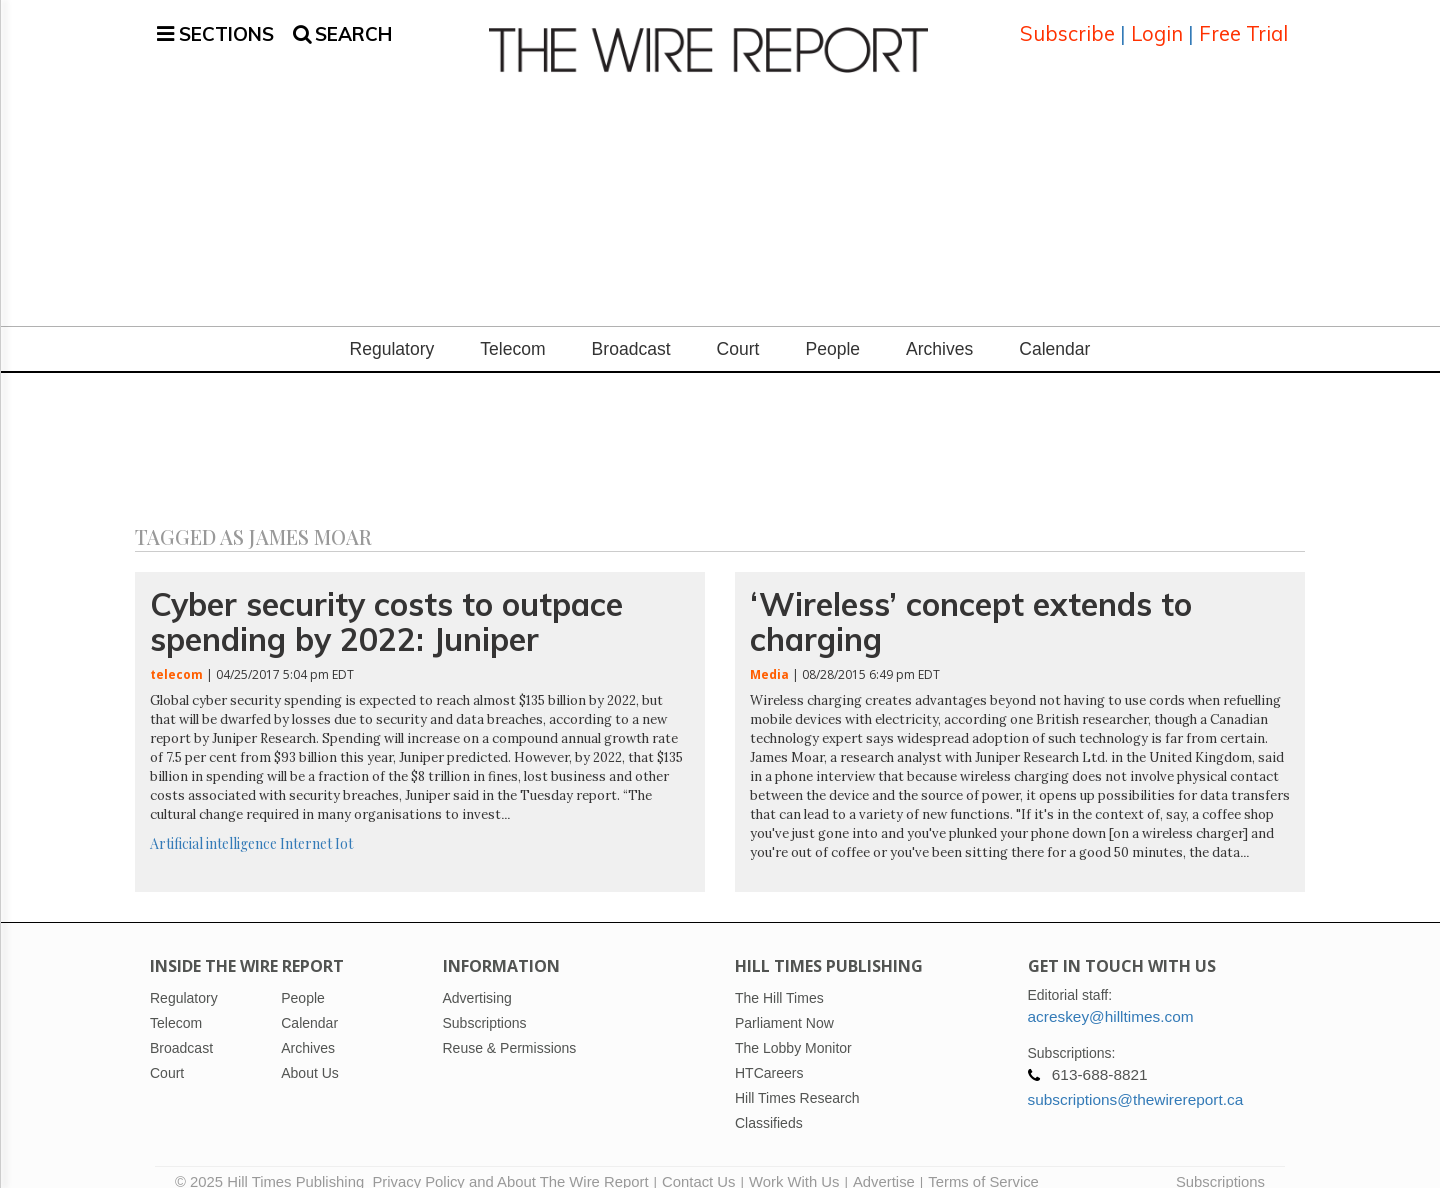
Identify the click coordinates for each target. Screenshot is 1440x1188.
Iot (344, 824)
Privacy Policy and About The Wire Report (510, 1163)
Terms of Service (983, 1163)
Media (769, 655)
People (832, 331)
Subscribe (1067, 24)
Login (1157, 24)
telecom (176, 655)
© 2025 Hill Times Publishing (273, 1163)
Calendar (1054, 331)
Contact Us (698, 1163)
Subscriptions (1220, 1163)
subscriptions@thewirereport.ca (1136, 1080)
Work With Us (794, 1163)
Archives (939, 331)
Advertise (884, 1163)
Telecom (512, 331)
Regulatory (392, 331)
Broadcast (631, 331)
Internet (306, 824)
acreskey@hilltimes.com (1111, 997)
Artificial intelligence (213, 824)
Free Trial (1243, 24)
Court (738, 331)
